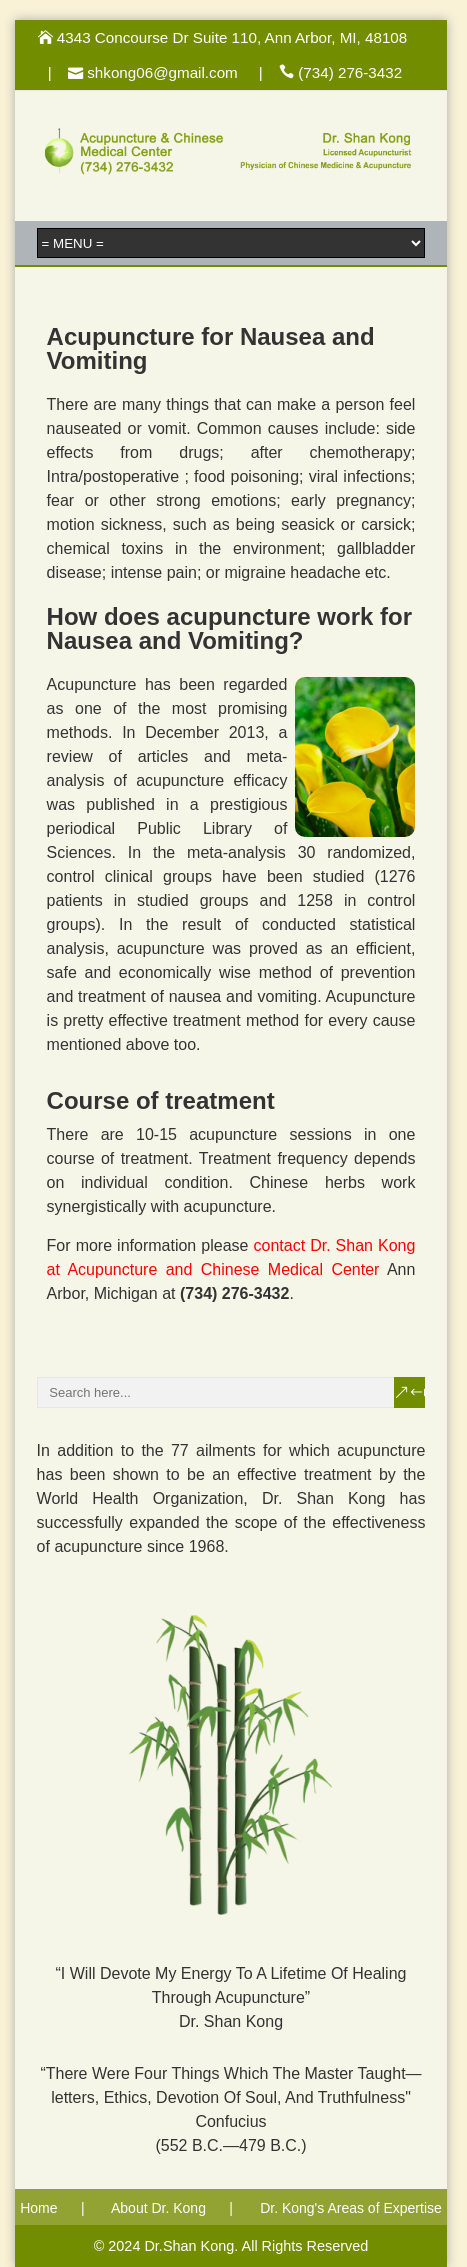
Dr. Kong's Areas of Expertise (351, 2208)
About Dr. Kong (158, 2208)
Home (38, 2208)
